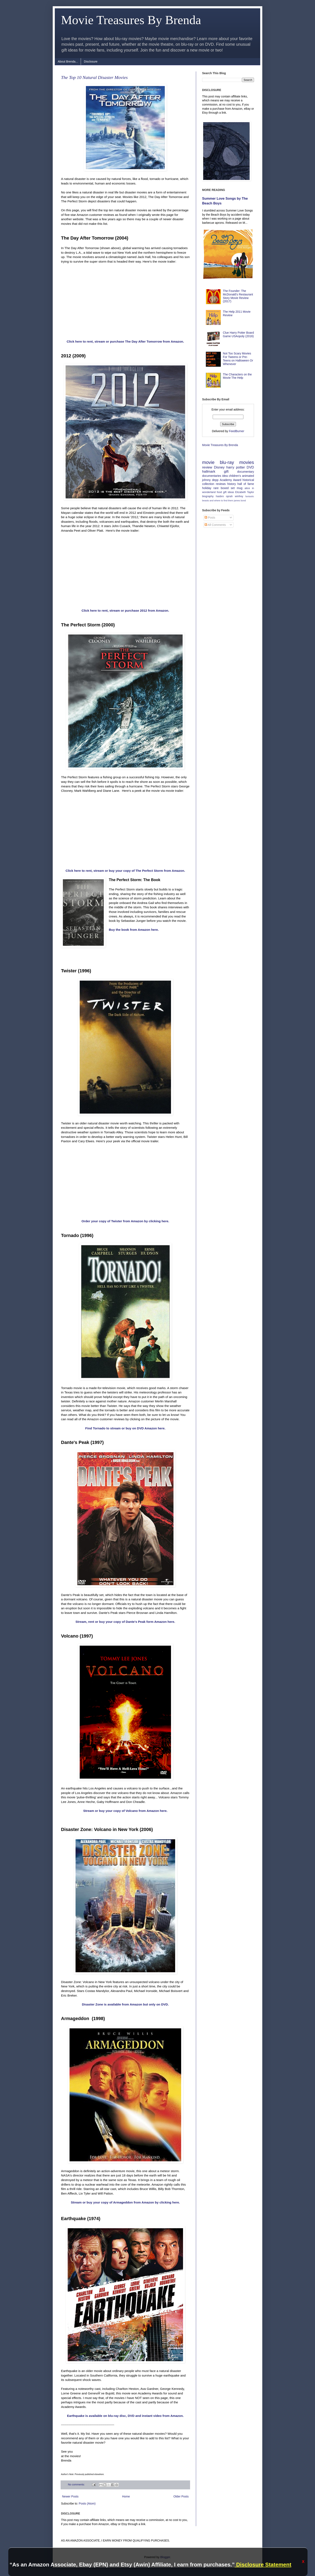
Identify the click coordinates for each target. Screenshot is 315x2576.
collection (208, 484)
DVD (250, 467)
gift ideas (228, 492)
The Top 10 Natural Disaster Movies (94, 77)
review (207, 467)
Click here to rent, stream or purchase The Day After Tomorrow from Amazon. (125, 341)
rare (216, 488)
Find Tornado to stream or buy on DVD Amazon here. (125, 1428)
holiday (206, 488)
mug (239, 488)
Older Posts (181, 2496)
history (231, 484)
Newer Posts (70, 2496)
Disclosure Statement (263, 2564)
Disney (219, 467)
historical (248, 480)
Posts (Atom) (87, 2503)
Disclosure (90, 61)
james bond (240, 500)
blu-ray (227, 462)
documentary (245, 471)
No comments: (76, 2484)
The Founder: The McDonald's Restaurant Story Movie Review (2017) (238, 296)
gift (226, 471)
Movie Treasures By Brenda (131, 20)
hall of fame (245, 484)
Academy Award (230, 480)
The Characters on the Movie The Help (237, 376)
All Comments (215, 524)
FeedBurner (236, 431)
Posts (210, 517)
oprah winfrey (234, 496)
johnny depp (210, 480)
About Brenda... (68, 61)
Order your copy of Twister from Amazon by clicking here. (125, 1221)
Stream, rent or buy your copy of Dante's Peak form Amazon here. (125, 1621)
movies (246, 462)
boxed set (228, 488)
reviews (221, 484)
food (219, 492)
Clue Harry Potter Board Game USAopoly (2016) (238, 334)
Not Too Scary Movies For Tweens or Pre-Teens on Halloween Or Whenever (238, 358)
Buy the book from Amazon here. (134, 929)
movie (208, 462)
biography (208, 496)
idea (225, 475)
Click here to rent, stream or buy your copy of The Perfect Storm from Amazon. (125, 870)
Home (126, 2496)
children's (235, 475)
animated (248, 475)
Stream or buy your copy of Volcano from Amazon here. (125, 1810)
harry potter (235, 467)
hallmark (208, 471)
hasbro (220, 496)
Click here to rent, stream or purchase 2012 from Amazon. (125, 610)
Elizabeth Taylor (244, 492)
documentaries (211, 475)
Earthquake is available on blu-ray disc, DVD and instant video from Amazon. (125, 2415)
